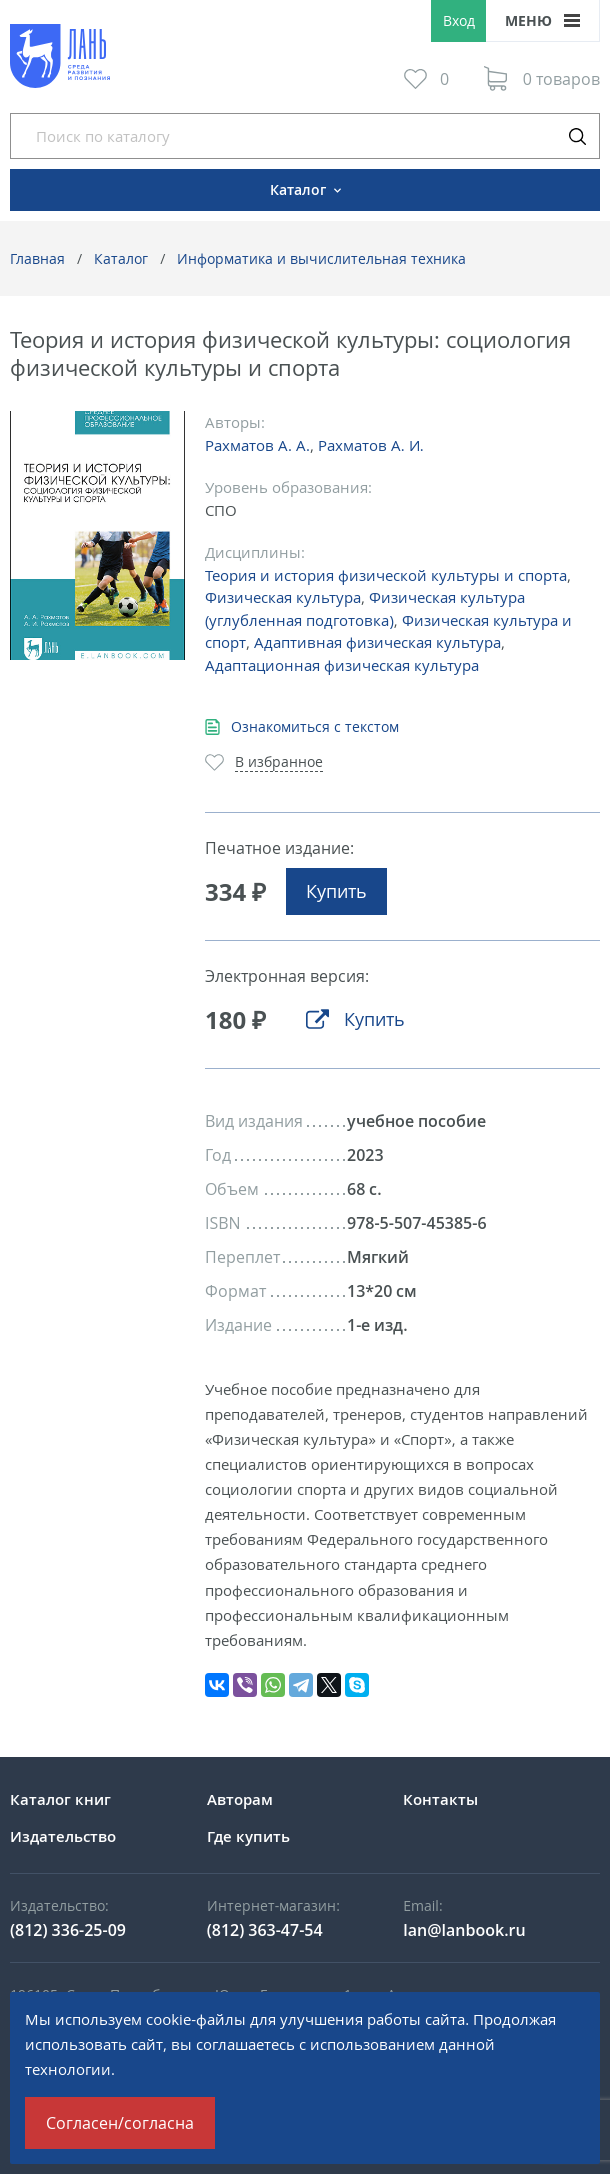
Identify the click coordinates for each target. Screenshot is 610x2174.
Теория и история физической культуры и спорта (386, 575)
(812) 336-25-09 (68, 1930)
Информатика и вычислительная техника (321, 258)
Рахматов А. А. (257, 445)
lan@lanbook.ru (464, 1930)
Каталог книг (60, 1799)
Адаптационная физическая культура (342, 665)
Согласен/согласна (120, 2123)
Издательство (63, 1836)
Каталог (121, 258)
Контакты (440, 1799)
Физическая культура (283, 597)
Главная (37, 258)
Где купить (248, 1836)
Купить (336, 891)
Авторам (240, 1799)
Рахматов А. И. (371, 445)
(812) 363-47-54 (265, 1930)
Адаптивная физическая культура (377, 642)
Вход (459, 20)
